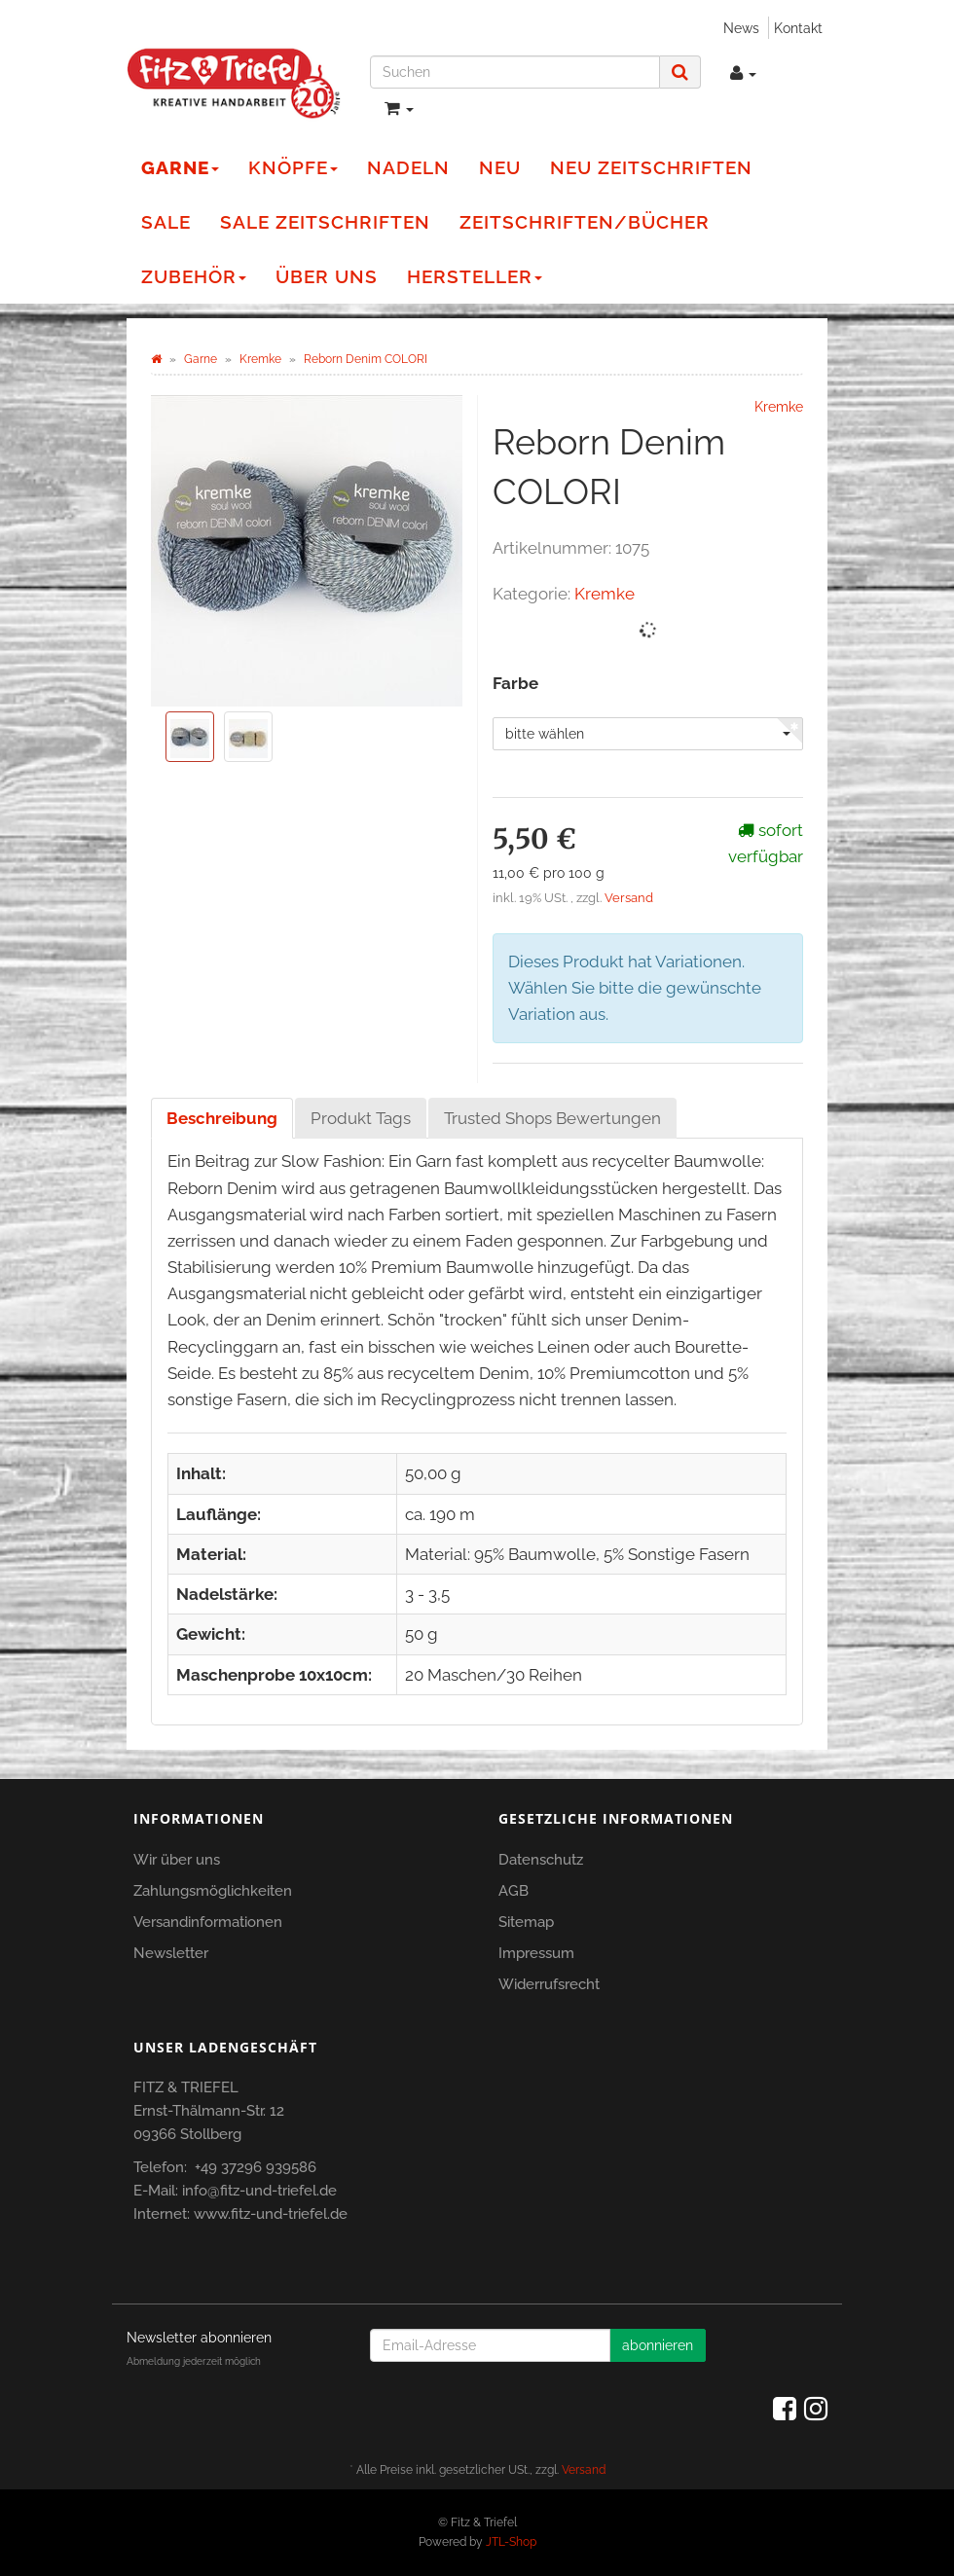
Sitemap (526, 1922)
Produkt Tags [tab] (361, 1118)
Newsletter (170, 1953)
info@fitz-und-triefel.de (259, 2190)
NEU (500, 167)
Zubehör (193, 276)
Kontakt (798, 27)
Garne (180, 167)
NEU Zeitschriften (651, 167)
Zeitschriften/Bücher (584, 222)
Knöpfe (293, 167)
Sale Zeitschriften (325, 222)
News (741, 27)
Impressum (536, 1953)
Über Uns (326, 276)
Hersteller (474, 276)
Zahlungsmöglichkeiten (212, 1891)
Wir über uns (176, 1860)
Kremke (604, 593)
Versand (629, 897)
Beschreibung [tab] (221, 1118)
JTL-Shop (511, 2542)
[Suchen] (515, 72)
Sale (166, 222)
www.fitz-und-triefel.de (271, 2214)
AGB (513, 1891)
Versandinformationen (207, 1922)
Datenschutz (540, 1860)
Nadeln (408, 167)
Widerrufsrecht (549, 1984)
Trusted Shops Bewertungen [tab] (552, 1118)
